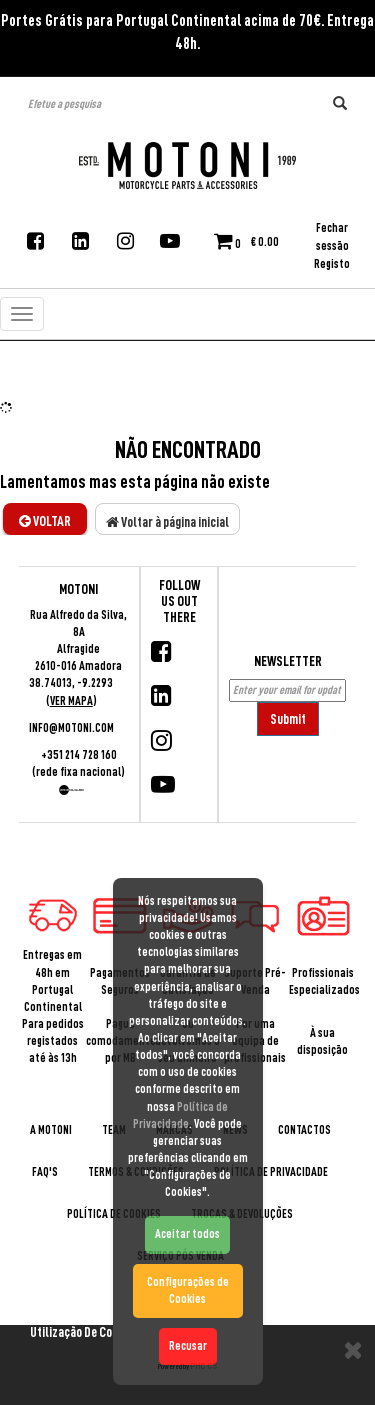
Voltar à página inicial (167, 522)
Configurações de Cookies (188, 1290)
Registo (332, 264)
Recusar (188, 1346)
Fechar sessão (332, 237)
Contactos (304, 1130)
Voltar (45, 521)
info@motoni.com (71, 728)
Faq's (45, 1172)
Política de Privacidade (271, 1172)
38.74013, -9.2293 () (71, 691)
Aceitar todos (187, 1234)
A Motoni (51, 1130)
